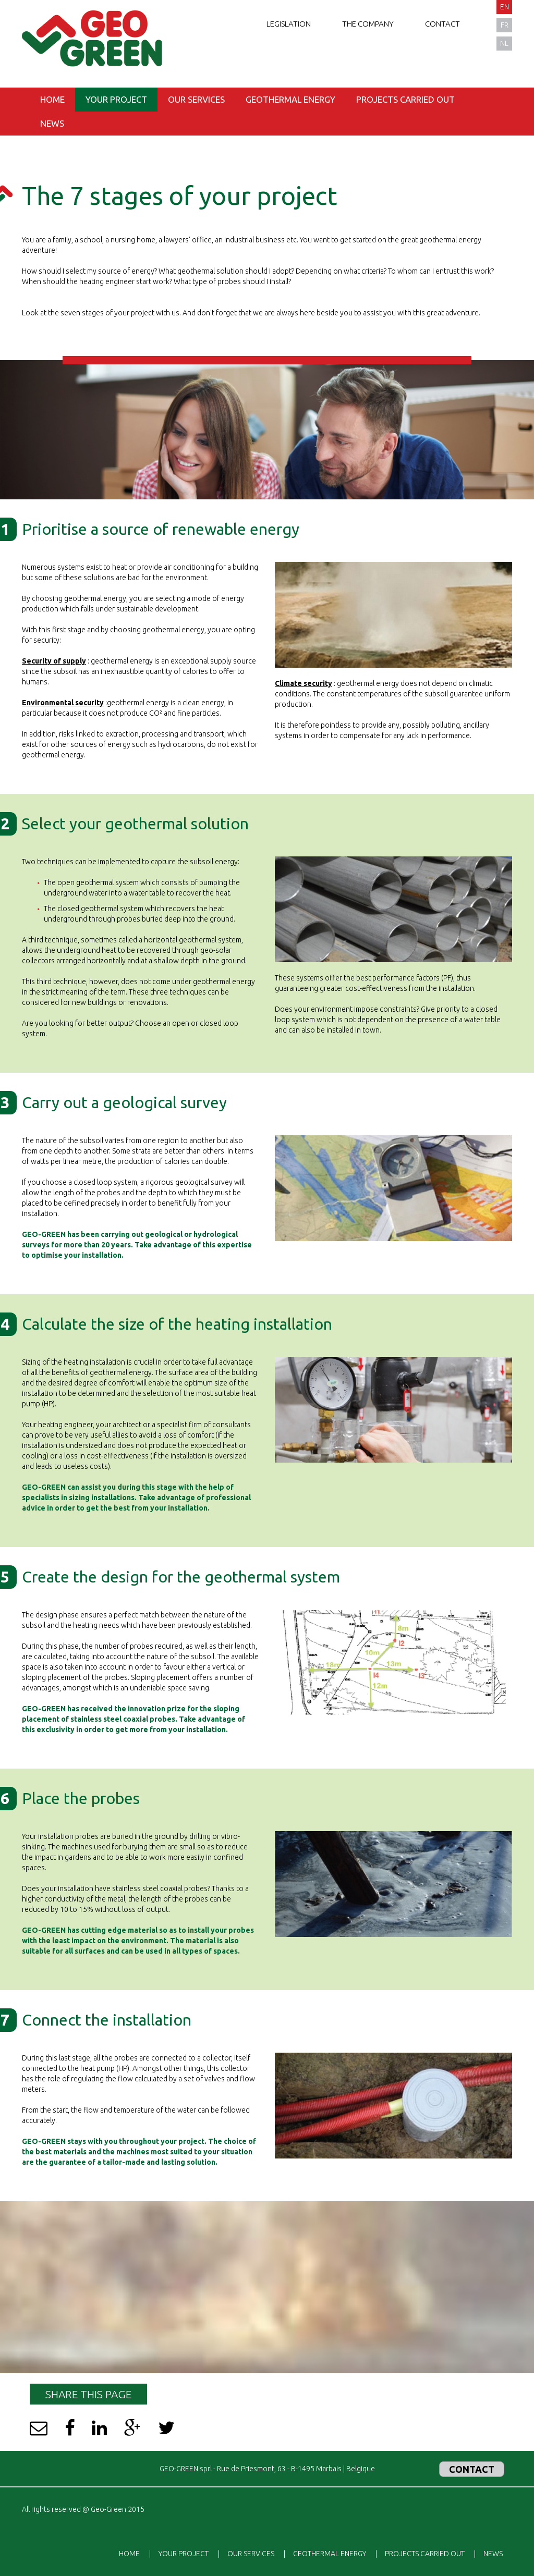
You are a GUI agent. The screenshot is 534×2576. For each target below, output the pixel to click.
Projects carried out (405, 99)
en (504, 7)
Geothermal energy (290, 99)
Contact (442, 23)
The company (368, 23)
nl (504, 43)
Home (52, 99)
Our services (196, 99)
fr (504, 25)
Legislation (288, 23)
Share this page (88, 2394)
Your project (116, 99)
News (52, 123)
